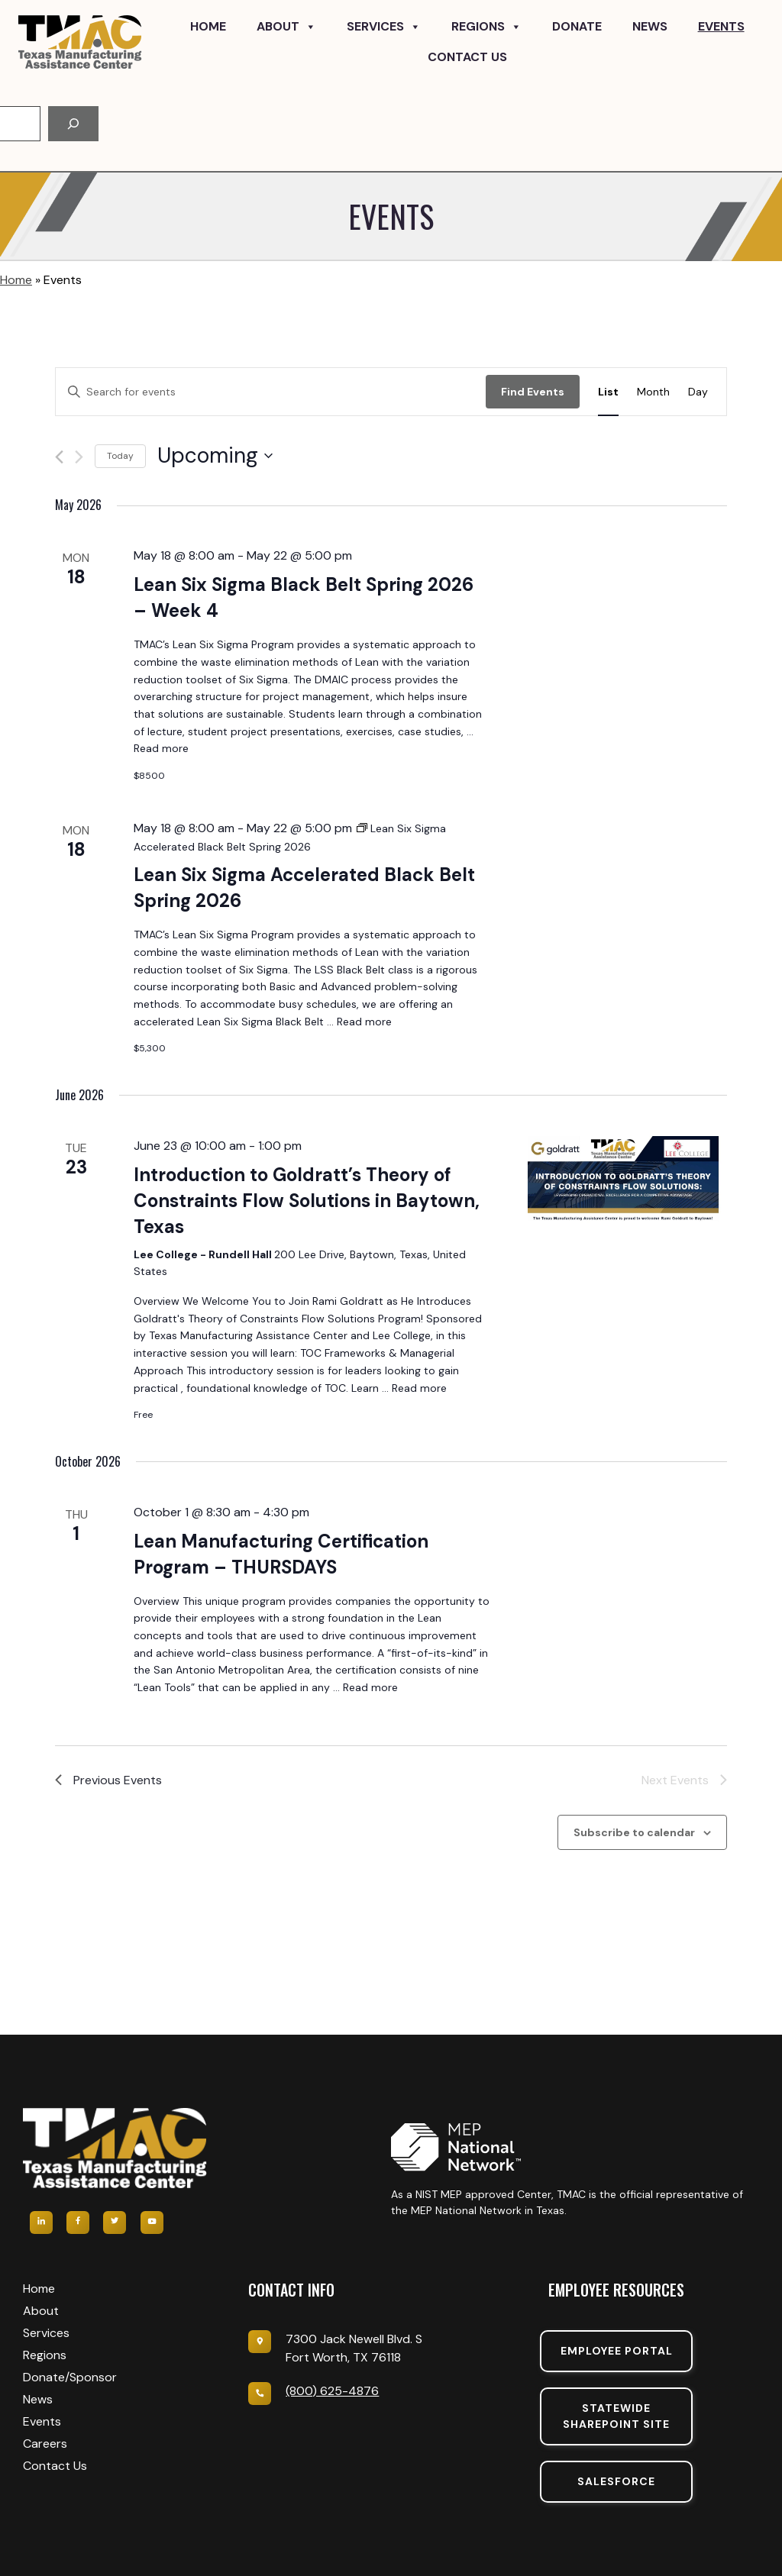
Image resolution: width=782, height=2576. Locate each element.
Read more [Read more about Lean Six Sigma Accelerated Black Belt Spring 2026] (364, 1021)
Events (721, 26)
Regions (486, 26)
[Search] (73, 123)
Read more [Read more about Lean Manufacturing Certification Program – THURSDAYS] (370, 1687)
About (286, 26)
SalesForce (616, 2481)
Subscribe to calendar (634, 1832)
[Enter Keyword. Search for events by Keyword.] (271, 392)
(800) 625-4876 (332, 2391)
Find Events (532, 392)
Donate (577, 26)
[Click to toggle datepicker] (215, 456)
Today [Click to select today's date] (120, 456)
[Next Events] (79, 457)
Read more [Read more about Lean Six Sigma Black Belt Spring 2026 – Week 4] (161, 748)
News (649, 26)
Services (384, 26)
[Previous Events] (59, 457)
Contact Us (467, 57)
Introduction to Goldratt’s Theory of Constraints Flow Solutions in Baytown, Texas (307, 1200)
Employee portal (617, 2351)
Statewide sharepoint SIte (616, 2416)
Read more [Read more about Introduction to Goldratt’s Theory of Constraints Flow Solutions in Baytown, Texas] (419, 1388)
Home (208, 26)
